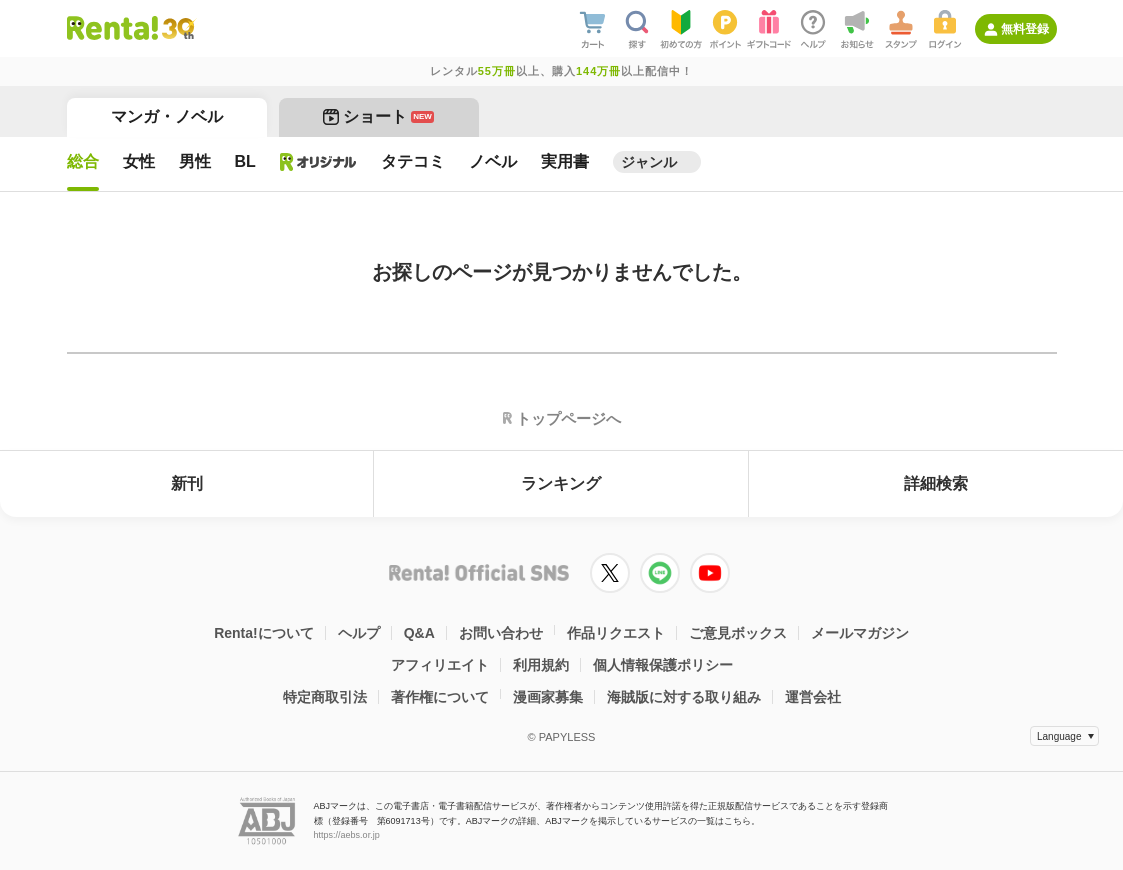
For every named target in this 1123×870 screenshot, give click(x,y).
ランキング (561, 483)
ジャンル (649, 162)
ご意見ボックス (738, 633)
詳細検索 (936, 483)
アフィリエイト (440, 665)
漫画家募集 (548, 697)
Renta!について (264, 633)
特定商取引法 (325, 697)
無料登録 (1025, 29)
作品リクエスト (616, 633)
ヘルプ (359, 633)
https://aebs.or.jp (347, 835)
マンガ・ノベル (167, 116)
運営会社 (813, 697)
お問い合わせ (501, 633)
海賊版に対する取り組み (684, 697)
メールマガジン (860, 633)
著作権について (440, 697)
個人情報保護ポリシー (663, 665)
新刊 (187, 483)
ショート (378, 116)
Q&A (419, 633)
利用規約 (541, 665)
